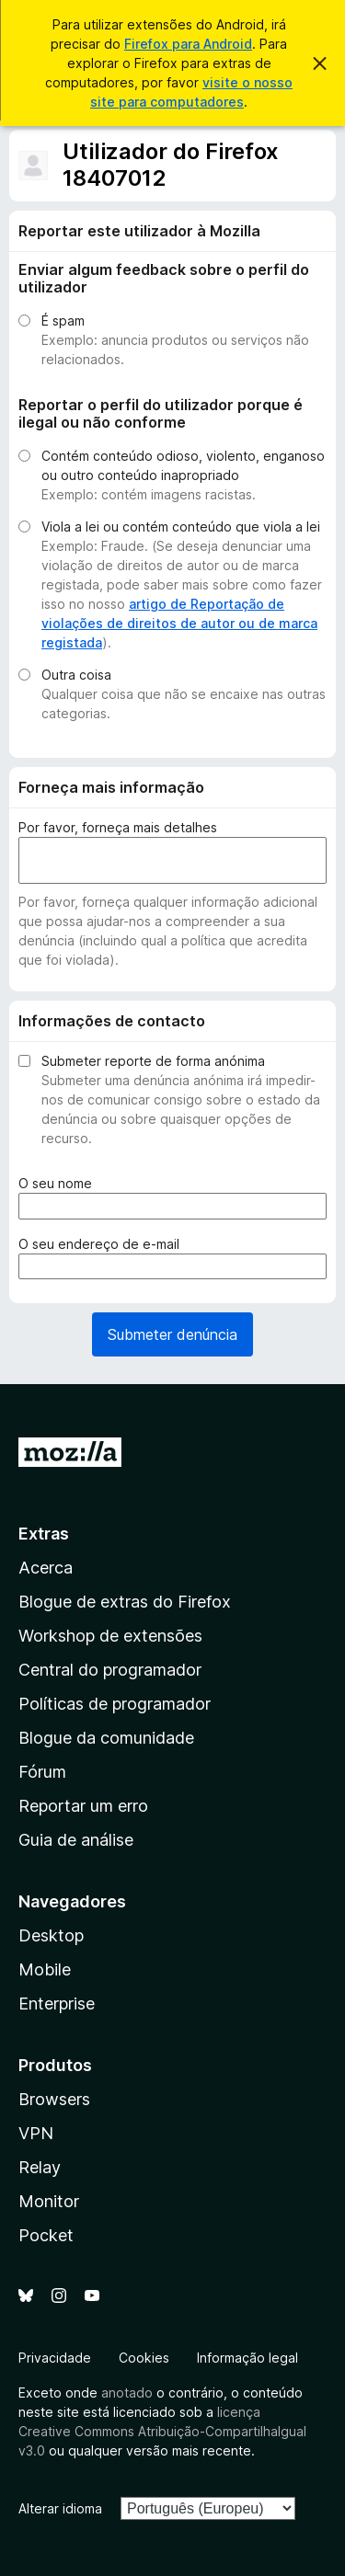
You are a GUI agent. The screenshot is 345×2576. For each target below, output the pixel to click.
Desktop (51, 1935)
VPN (35, 2133)
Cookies (144, 2357)
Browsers (54, 2099)
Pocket (46, 2235)
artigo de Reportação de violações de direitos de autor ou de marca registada (179, 623)
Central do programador (109, 1669)
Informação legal (247, 2357)
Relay (39, 2167)
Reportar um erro (83, 1805)
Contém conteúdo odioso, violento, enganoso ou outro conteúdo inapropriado (183, 465)
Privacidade (54, 2357)
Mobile (44, 1969)
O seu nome (58, 1183)
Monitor (48, 2201)
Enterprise (56, 2003)
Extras (43, 1533)
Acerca (45, 1567)
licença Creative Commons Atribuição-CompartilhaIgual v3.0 (162, 2431)
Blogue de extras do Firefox (124, 1601)
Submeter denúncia (172, 1334)
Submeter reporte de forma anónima (153, 1061)
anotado (127, 2392)
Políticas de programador (114, 1703)
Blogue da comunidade (106, 1737)
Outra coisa (76, 674)
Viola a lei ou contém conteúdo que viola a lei (180, 526)
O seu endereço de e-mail (102, 1244)
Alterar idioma (60, 2508)
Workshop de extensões (110, 1635)
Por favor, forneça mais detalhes (117, 827)
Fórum (42, 1771)
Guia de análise (75, 1839)
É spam (63, 320)
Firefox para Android (188, 44)
